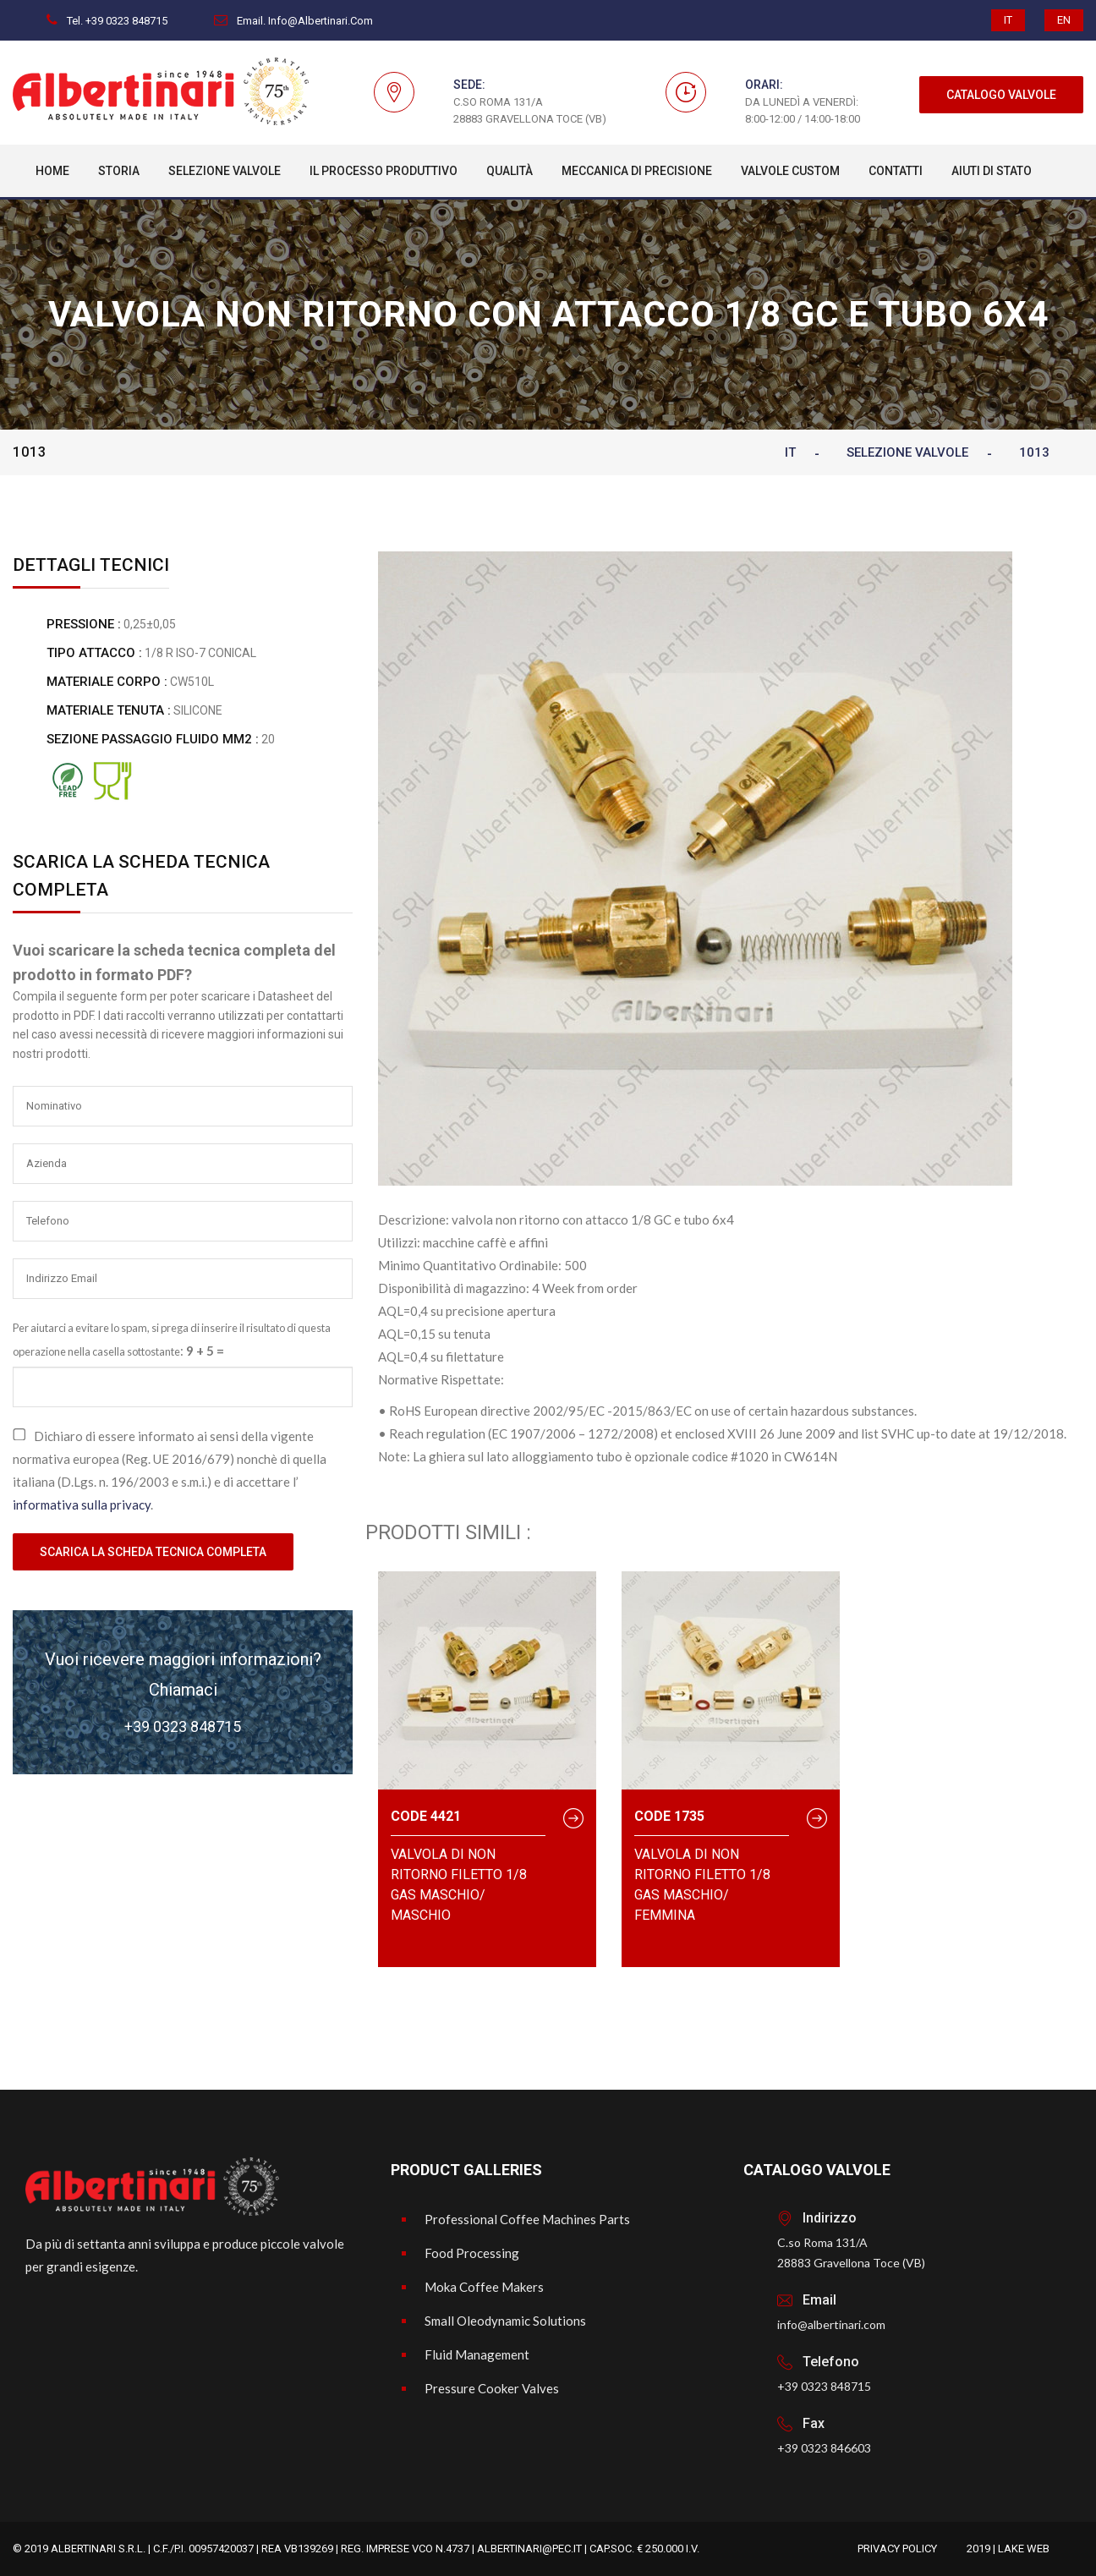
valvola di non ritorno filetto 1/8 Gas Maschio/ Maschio (459, 1884)
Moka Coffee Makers (484, 2286)
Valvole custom (790, 171)
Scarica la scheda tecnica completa (153, 1552)
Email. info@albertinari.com (293, 20)
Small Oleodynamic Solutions (505, 2320)
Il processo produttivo (384, 171)
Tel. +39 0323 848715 (107, 20)
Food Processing (472, 2253)
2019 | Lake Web (1008, 2548)
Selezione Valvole (224, 171)
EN (1064, 20)
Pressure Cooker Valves (492, 2388)
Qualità (509, 171)
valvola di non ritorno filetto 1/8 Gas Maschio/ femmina (702, 1884)
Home (52, 171)
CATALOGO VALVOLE (1001, 94)
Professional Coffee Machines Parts (527, 2219)
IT (1008, 20)
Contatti (896, 171)
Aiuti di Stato (991, 171)
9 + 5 (200, 1350)
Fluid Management (477, 2354)
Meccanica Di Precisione (637, 171)
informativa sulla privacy (82, 1504)
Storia (119, 171)
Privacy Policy (897, 2548)
